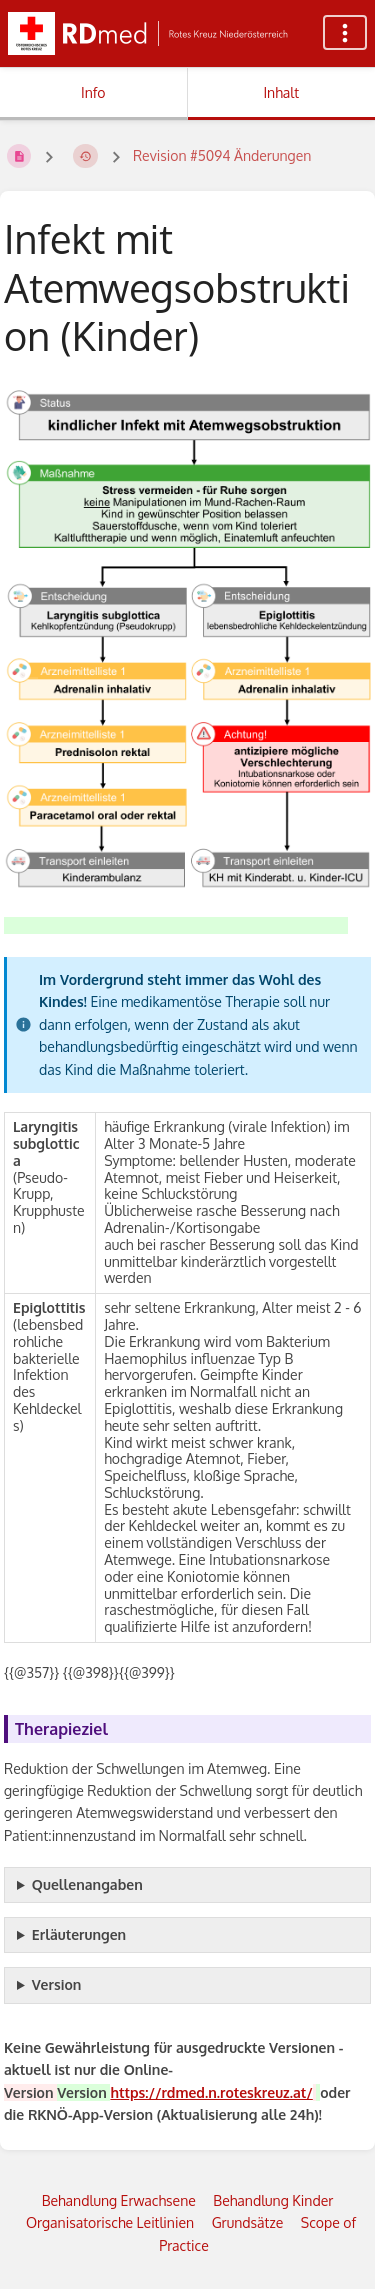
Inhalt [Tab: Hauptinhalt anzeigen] (281, 92)
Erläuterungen (79, 1934)
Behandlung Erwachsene (119, 2200)
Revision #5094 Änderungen (222, 155)
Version (57, 1984)
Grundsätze (248, 2222)
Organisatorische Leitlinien (110, 2222)
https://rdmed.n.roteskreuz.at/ (211, 2092)
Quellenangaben (87, 1884)
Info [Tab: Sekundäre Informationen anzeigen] (93, 92)
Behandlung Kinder (273, 2200)
